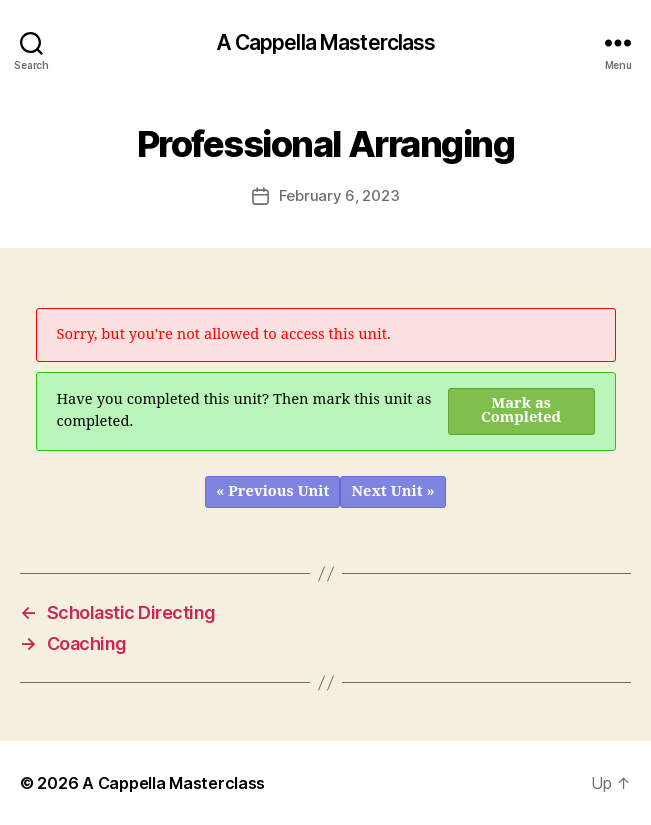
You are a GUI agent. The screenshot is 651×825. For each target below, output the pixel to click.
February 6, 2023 (339, 195)
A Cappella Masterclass (326, 42)
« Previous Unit (272, 491)
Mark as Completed (521, 411)
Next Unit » (392, 491)
